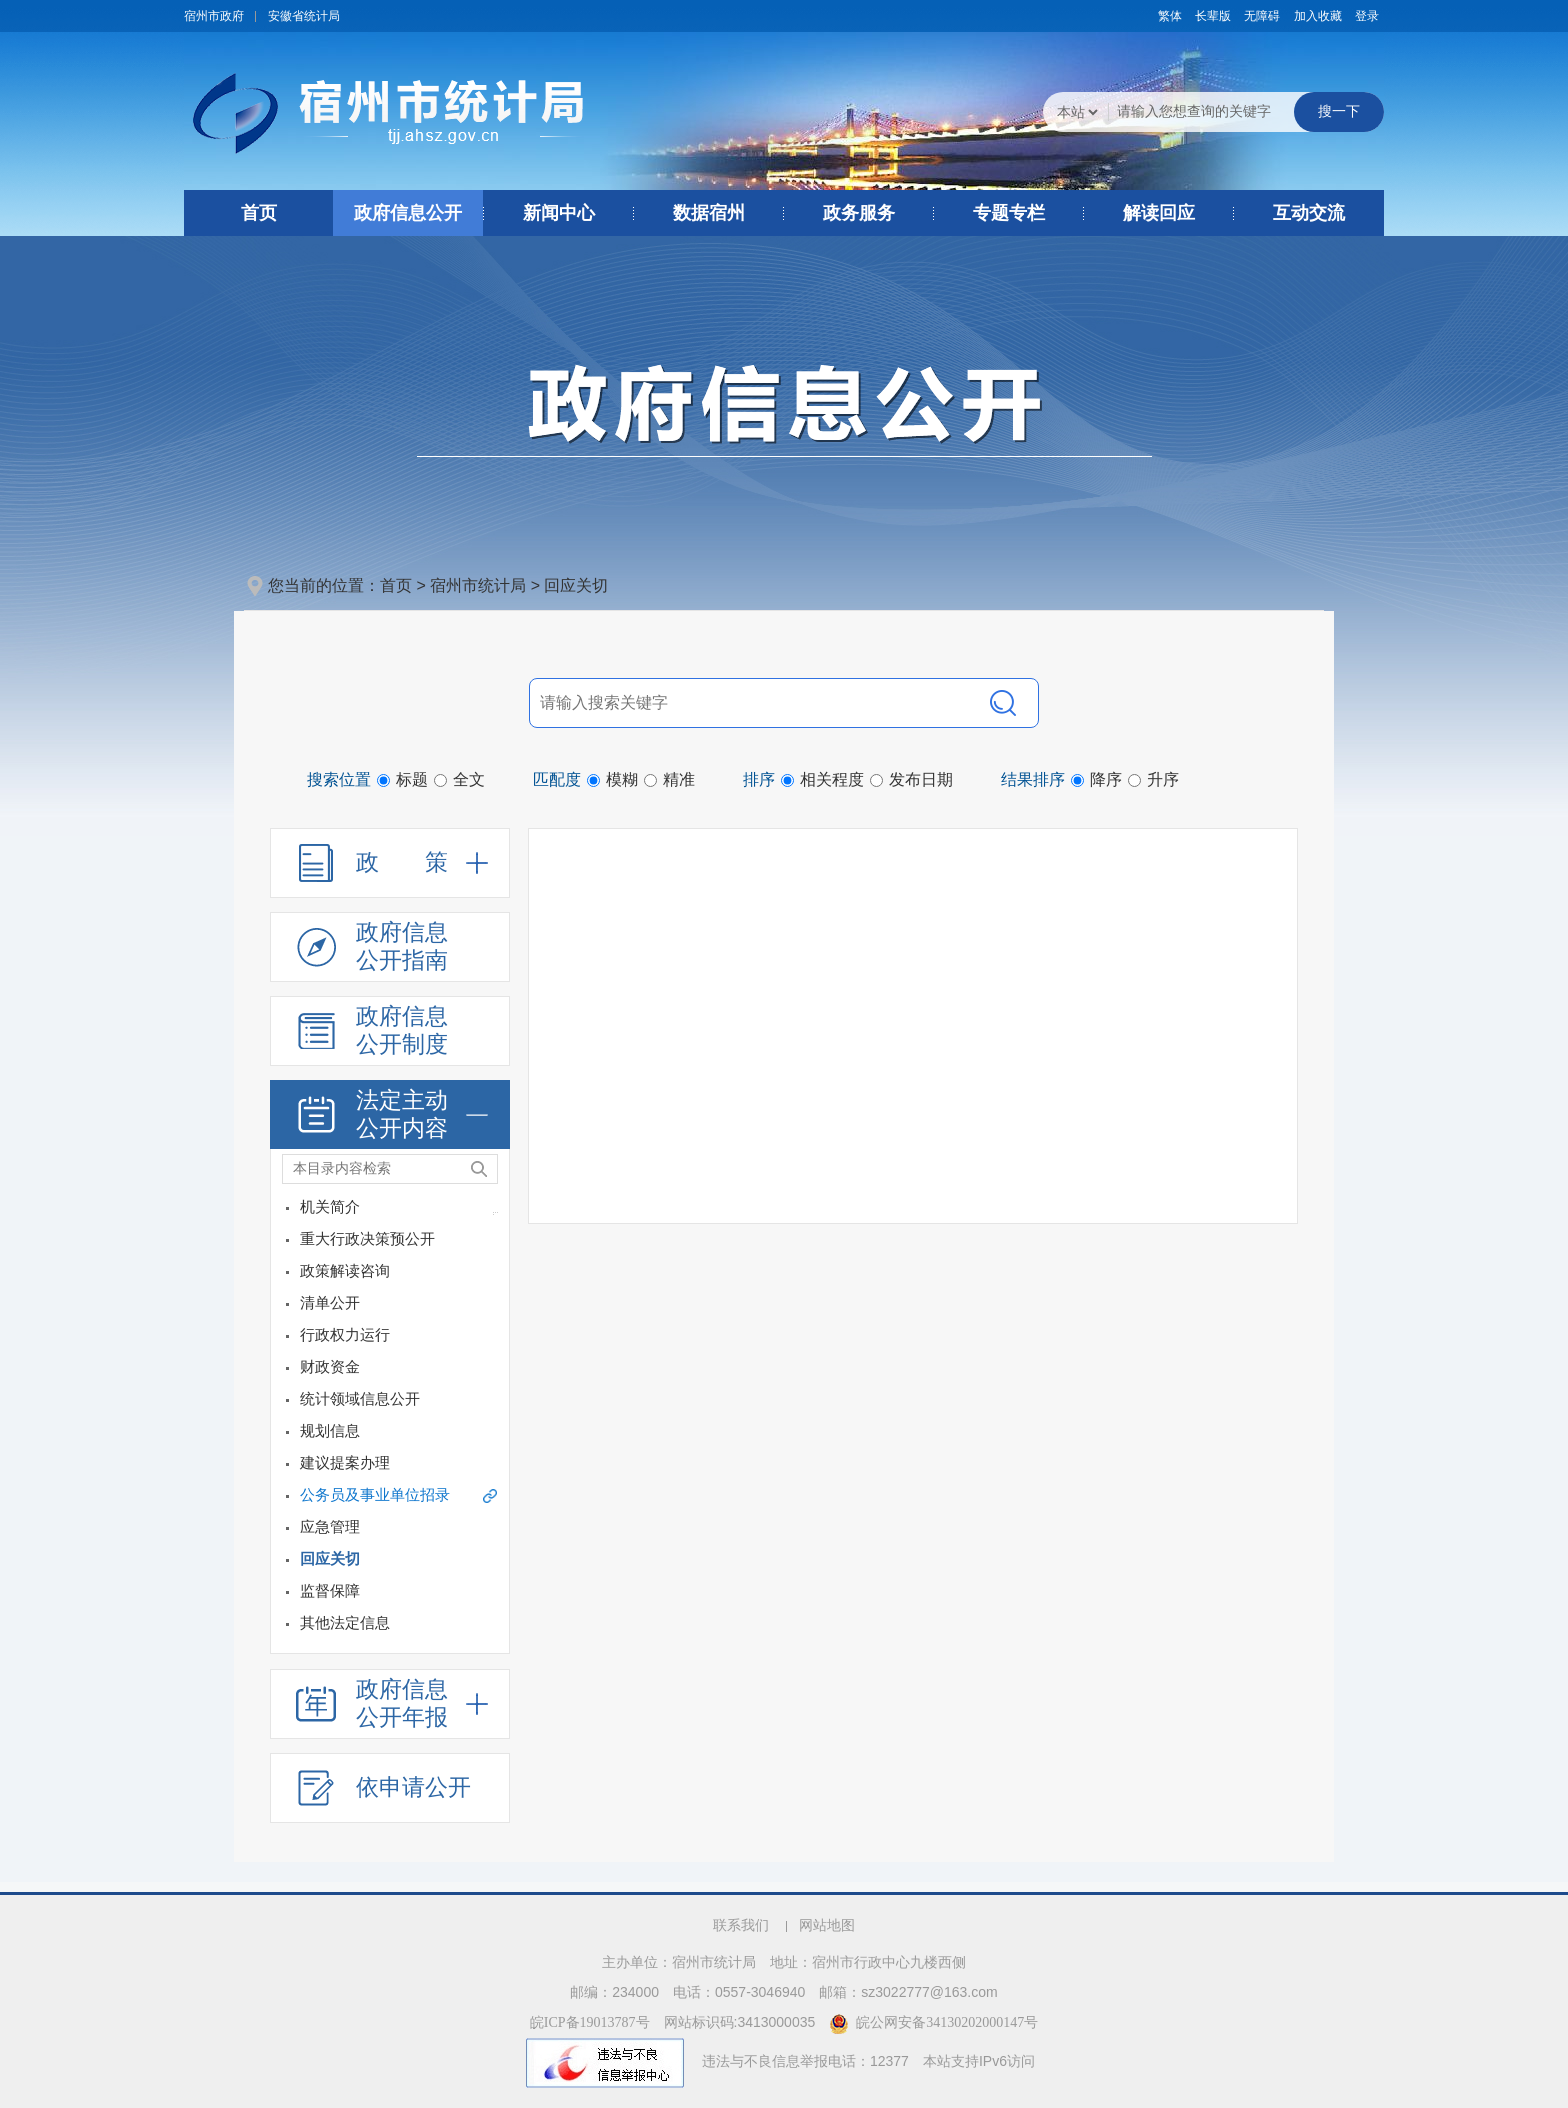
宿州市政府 (214, 16)
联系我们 (741, 1925)
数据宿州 (709, 213)
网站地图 (827, 1925)
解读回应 (1159, 213)
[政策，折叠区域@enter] (390, 863)
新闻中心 (559, 213)
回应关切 (576, 585)
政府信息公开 (408, 213)
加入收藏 (1318, 16)
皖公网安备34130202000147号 (933, 2022)
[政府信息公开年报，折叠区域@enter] (390, 1704)
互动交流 (1309, 213)
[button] (1213, 16)
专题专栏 (1009, 213)
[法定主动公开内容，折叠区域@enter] (390, 1115)
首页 (259, 213)
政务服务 (859, 213)
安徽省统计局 (304, 16)
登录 (1367, 16)
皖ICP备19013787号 (590, 2022)
